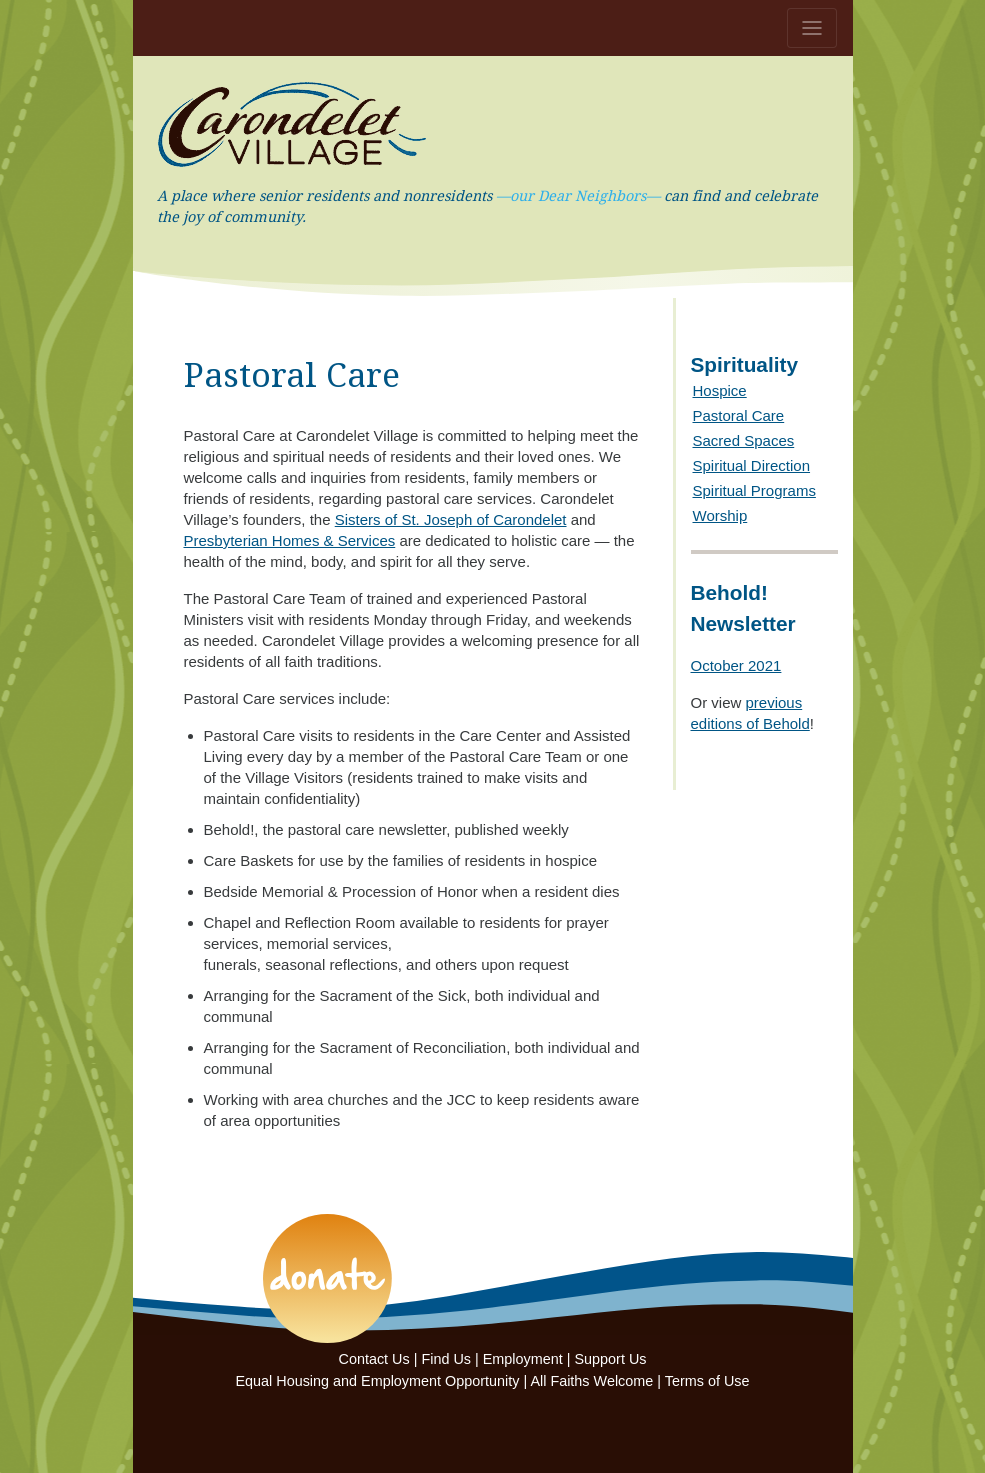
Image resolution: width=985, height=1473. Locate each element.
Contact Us (373, 1359)
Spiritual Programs (754, 490)
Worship (720, 515)
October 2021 (736, 665)
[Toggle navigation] (812, 28)
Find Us (446, 1359)
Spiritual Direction (752, 465)
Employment (523, 1359)
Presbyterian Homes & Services (290, 540)
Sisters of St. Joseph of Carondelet (451, 519)
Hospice (720, 390)
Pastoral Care (739, 415)
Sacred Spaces (744, 440)
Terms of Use (707, 1381)
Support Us (611, 1359)
